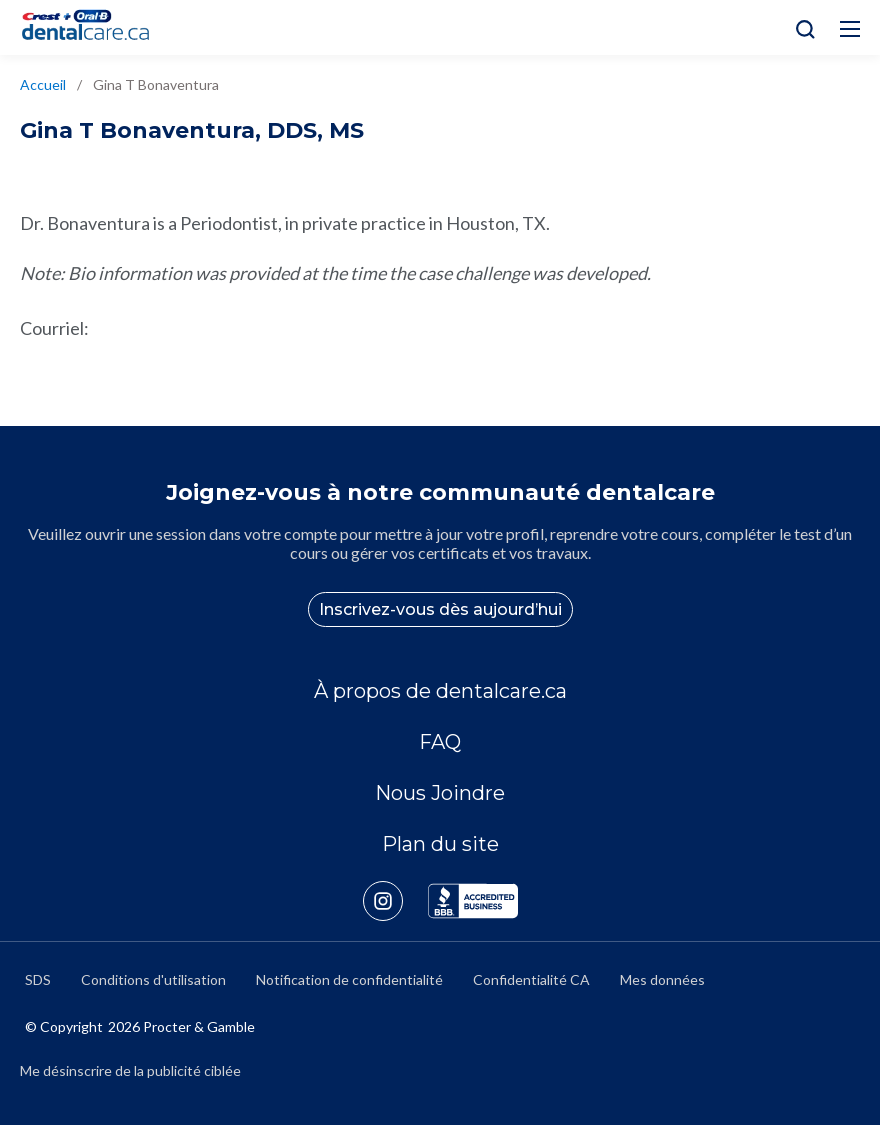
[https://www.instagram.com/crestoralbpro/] (395, 901)
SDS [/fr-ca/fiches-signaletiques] (38, 979)
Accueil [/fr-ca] (43, 84)
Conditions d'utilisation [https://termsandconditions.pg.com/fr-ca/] (153, 979)
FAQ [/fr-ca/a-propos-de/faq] (440, 742)
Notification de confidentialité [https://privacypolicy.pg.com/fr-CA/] (349, 979)
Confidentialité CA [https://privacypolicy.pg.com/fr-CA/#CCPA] (531, 979)
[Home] (94, 27)
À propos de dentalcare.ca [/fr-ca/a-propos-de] (440, 691)
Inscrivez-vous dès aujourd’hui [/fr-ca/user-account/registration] (440, 609)
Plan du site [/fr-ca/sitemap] (440, 844)
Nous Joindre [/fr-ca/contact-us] (440, 793)
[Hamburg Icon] (850, 29)
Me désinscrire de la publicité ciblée (130, 1070)
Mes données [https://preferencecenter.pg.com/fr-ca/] (662, 979)
